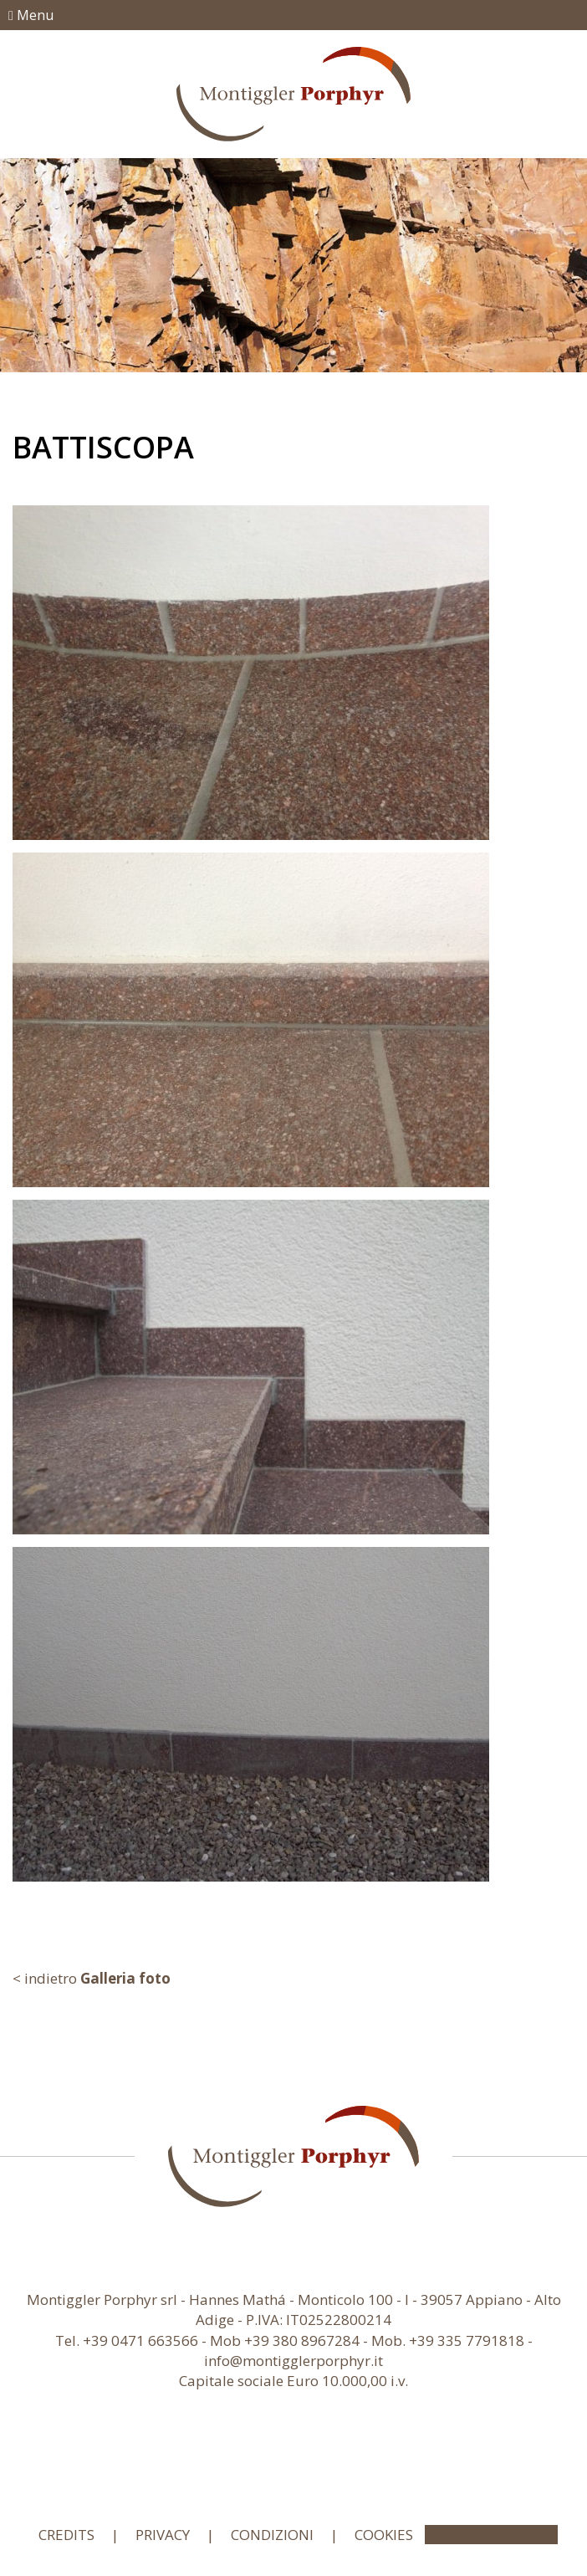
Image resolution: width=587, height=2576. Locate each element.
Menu (31, 15)
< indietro (92, 1978)
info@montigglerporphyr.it (293, 2360)
